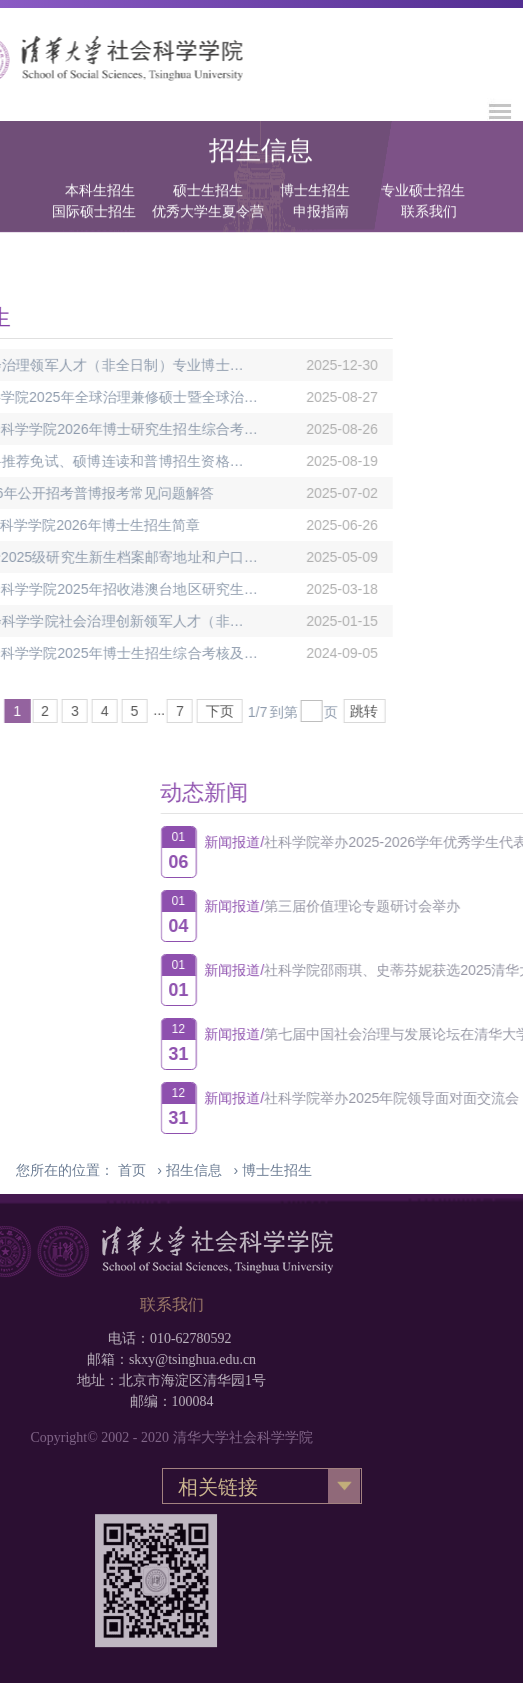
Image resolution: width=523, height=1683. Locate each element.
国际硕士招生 (94, 194)
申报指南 (321, 194)
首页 (132, 1170)
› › (215, 1170)
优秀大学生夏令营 (208, 194)
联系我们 (429, 194)
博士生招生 (315, 173)
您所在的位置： (65, 1170)
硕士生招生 (208, 173)
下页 (140, 711)
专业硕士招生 (423, 173)
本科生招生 (100, 173)
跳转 (284, 711)
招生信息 (194, 1170)
